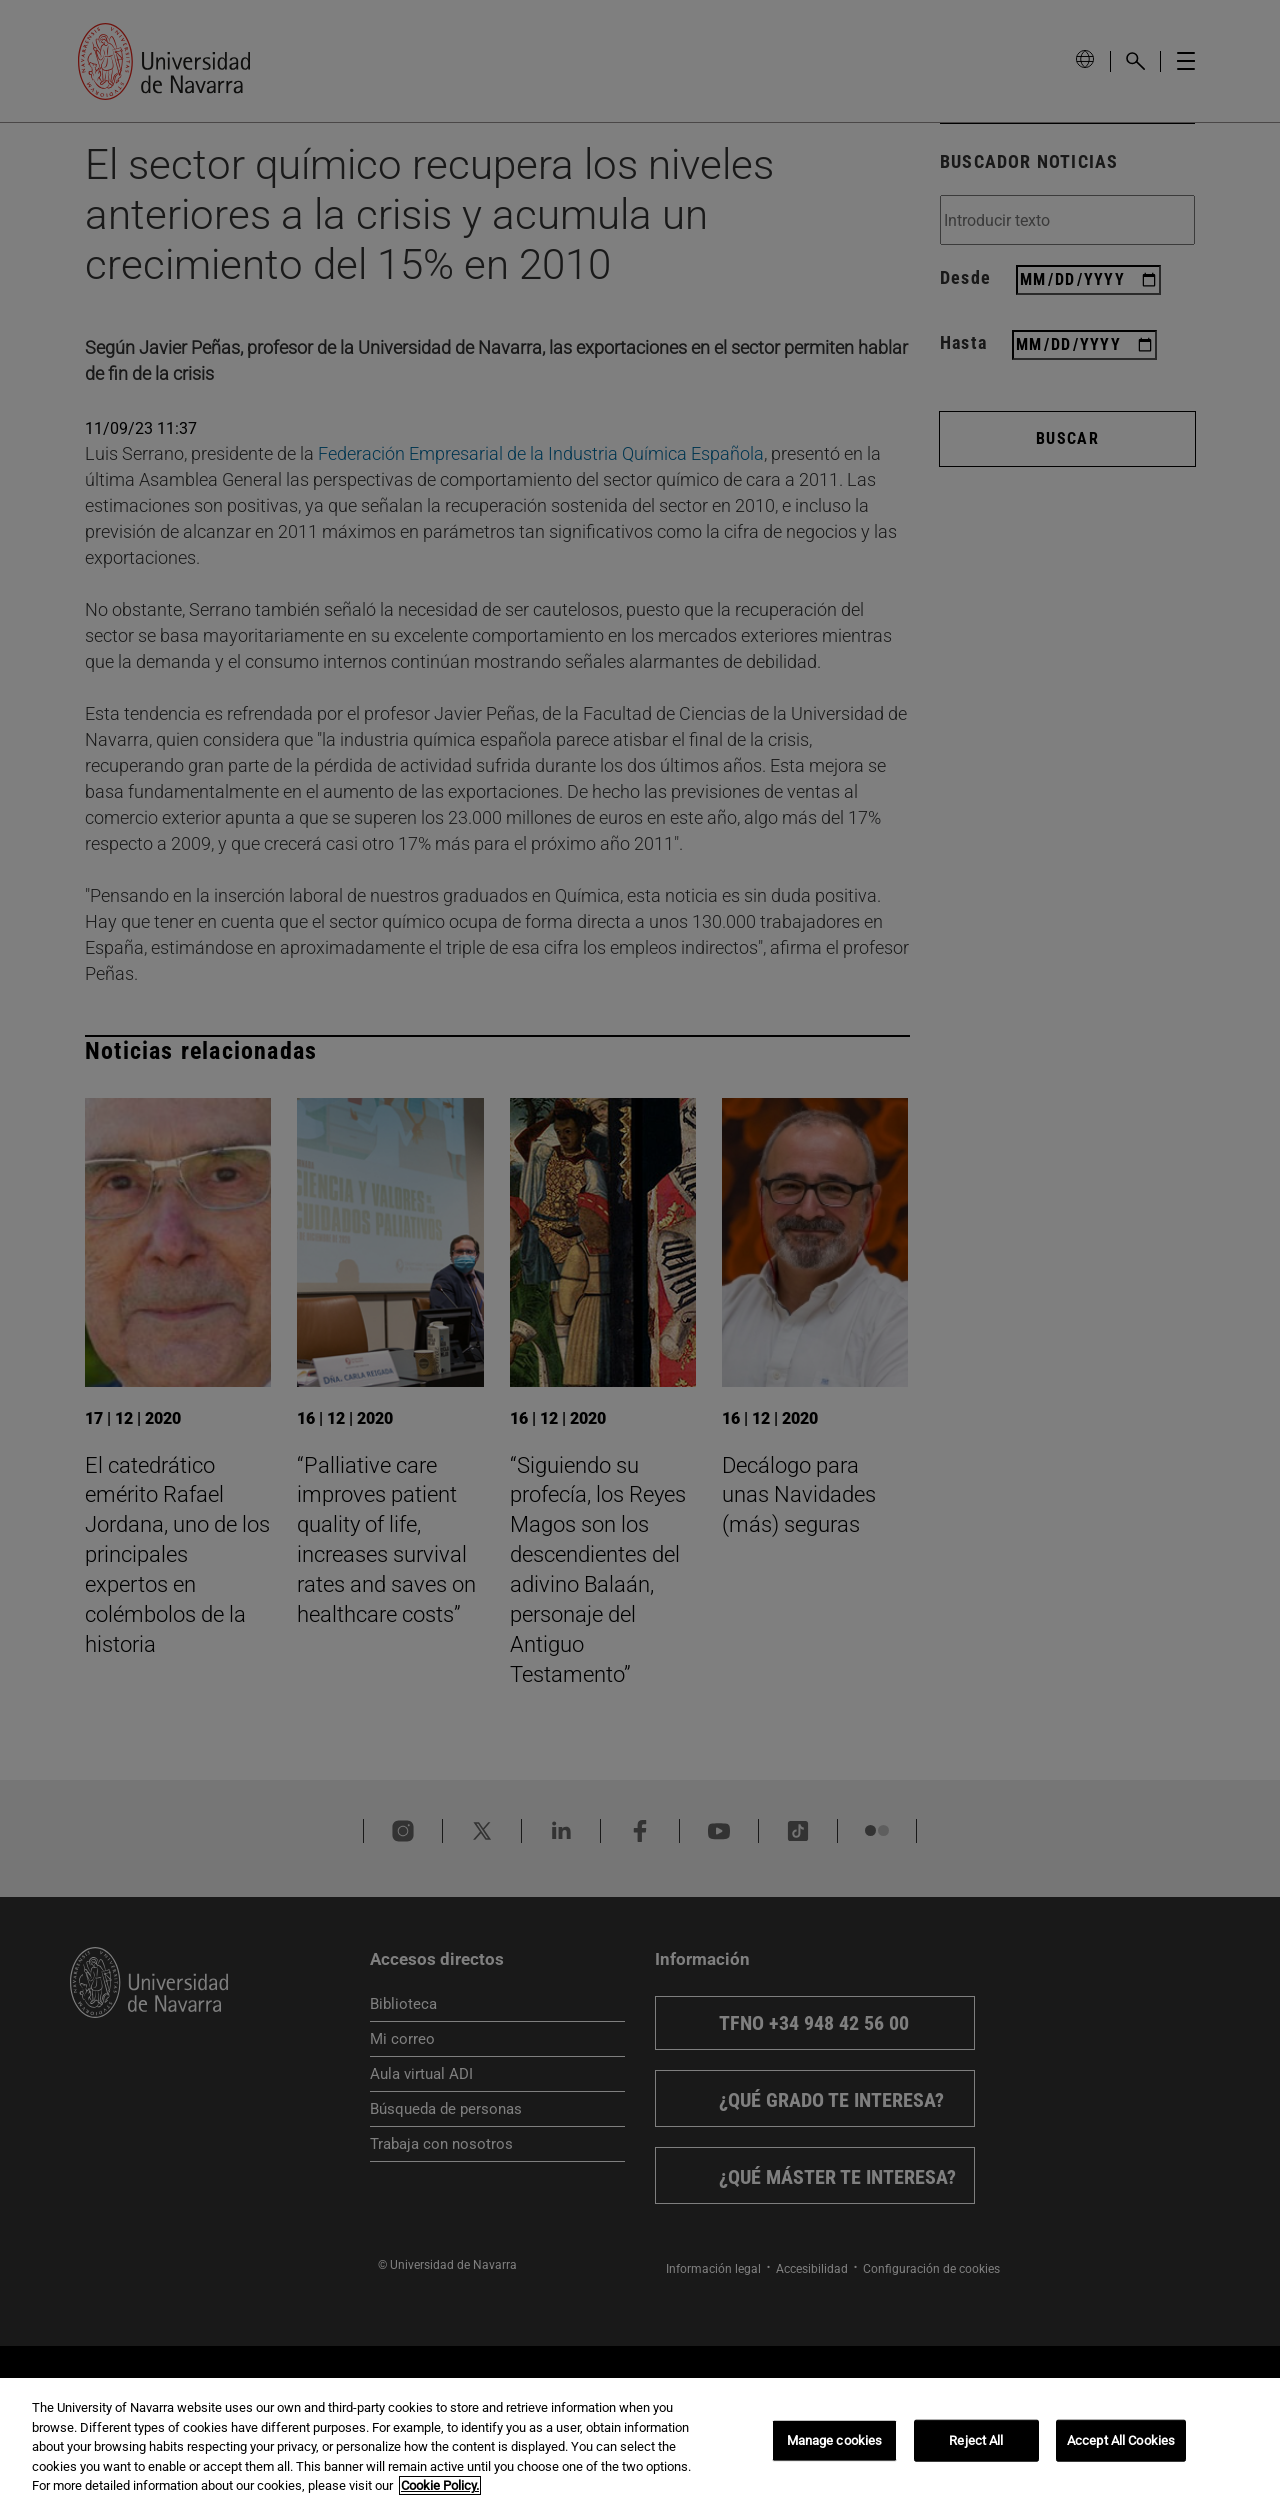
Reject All (976, 2440)
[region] (640, 2442)
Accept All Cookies (1121, 2440)
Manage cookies (835, 2440)
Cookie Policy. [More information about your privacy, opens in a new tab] (440, 2485)
